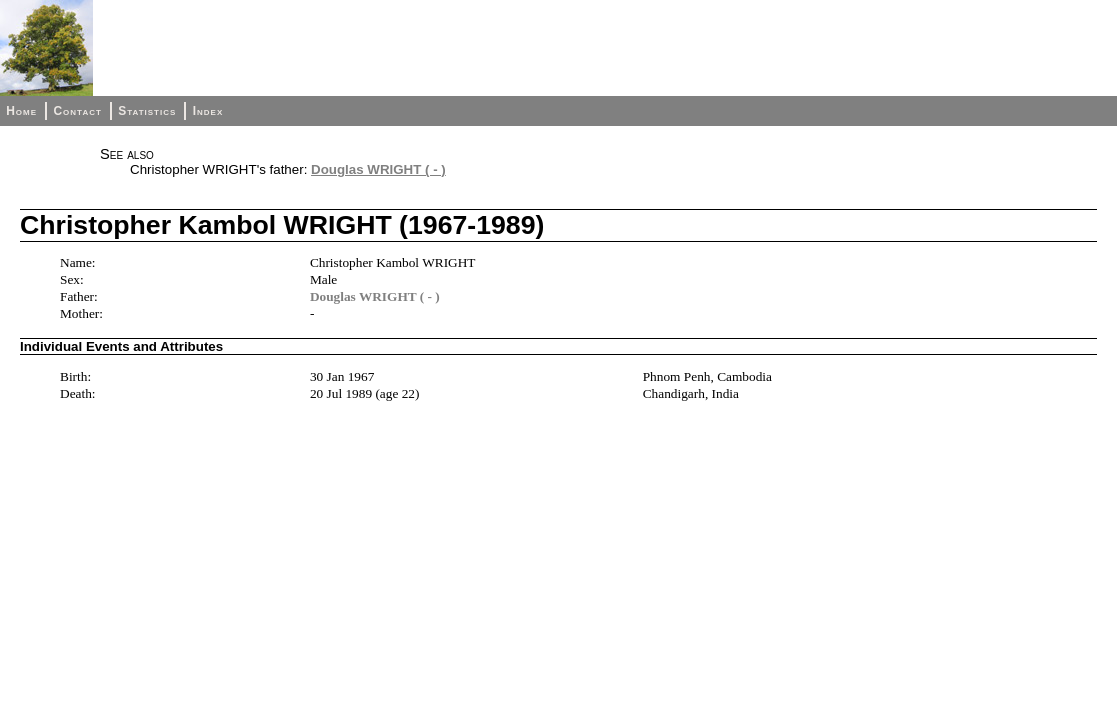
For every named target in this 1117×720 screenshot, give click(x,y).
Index (208, 111)
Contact (77, 111)
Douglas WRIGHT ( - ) (378, 169)
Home (21, 111)
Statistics (147, 111)
